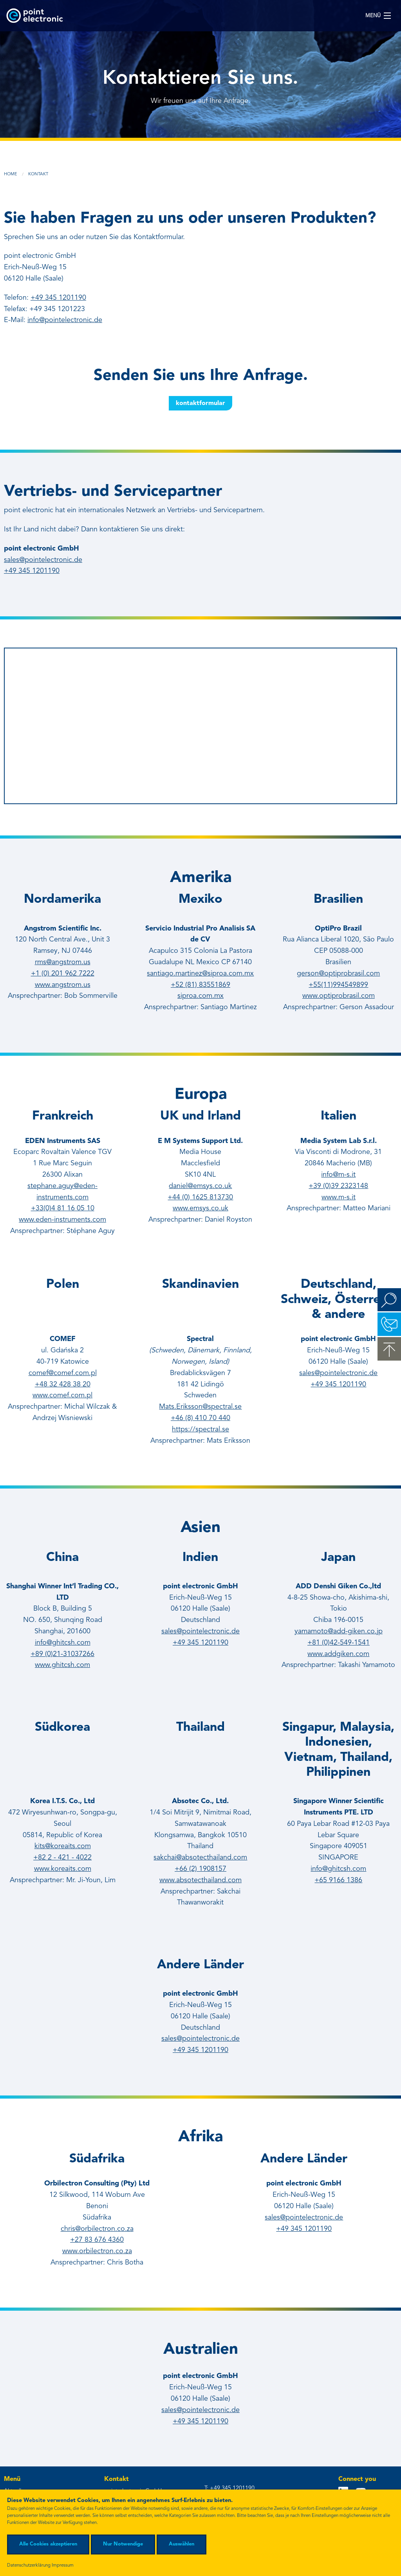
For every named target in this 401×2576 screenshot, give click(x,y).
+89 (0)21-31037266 (62, 1654)
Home (10, 174)
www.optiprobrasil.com (338, 995)
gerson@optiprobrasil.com (338, 973)
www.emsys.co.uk (200, 1208)
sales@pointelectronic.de (43, 559)
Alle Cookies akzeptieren (48, 2544)
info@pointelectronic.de (64, 320)
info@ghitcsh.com (62, 1642)
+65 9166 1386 (338, 1880)
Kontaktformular (200, 403)
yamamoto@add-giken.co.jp (338, 1631)
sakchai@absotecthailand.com (200, 1857)
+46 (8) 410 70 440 (200, 1418)
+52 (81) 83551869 (200, 984)
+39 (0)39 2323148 (338, 1186)
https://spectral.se (200, 1429)
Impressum (63, 2565)
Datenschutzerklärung (29, 2565)
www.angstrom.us (62, 984)
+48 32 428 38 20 (62, 1384)
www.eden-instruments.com (62, 1219)
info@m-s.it (338, 1174)
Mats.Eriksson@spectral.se (200, 1406)
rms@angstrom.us (62, 962)
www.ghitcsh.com (62, 1665)
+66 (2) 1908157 (200, 1868)
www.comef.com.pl (62, 1395)
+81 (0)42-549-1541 (338, 1642)
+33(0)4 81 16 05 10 (62, 1208)
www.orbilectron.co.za (97, 2251)
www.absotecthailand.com (200, 1880)
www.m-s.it (339, 1197)
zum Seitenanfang (389, 1349)
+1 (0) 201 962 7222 (62, 973)
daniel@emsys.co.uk (200, 1186)
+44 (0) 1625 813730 (200, 1197)
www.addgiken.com (338, 1654)
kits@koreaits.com (62, 1846)
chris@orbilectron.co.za (97, 2228)
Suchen (389, 1300)
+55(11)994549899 (338, 984)
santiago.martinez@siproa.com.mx (200, 973)
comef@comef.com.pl (63, 1373)
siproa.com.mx (200, 995)
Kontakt (38, 174)
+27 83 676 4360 (97, 2239)
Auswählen (181, 2544)
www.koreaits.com (62, 1868)
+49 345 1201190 (58, 297)
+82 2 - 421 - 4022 (62, 1857)
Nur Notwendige (123, 2544)
